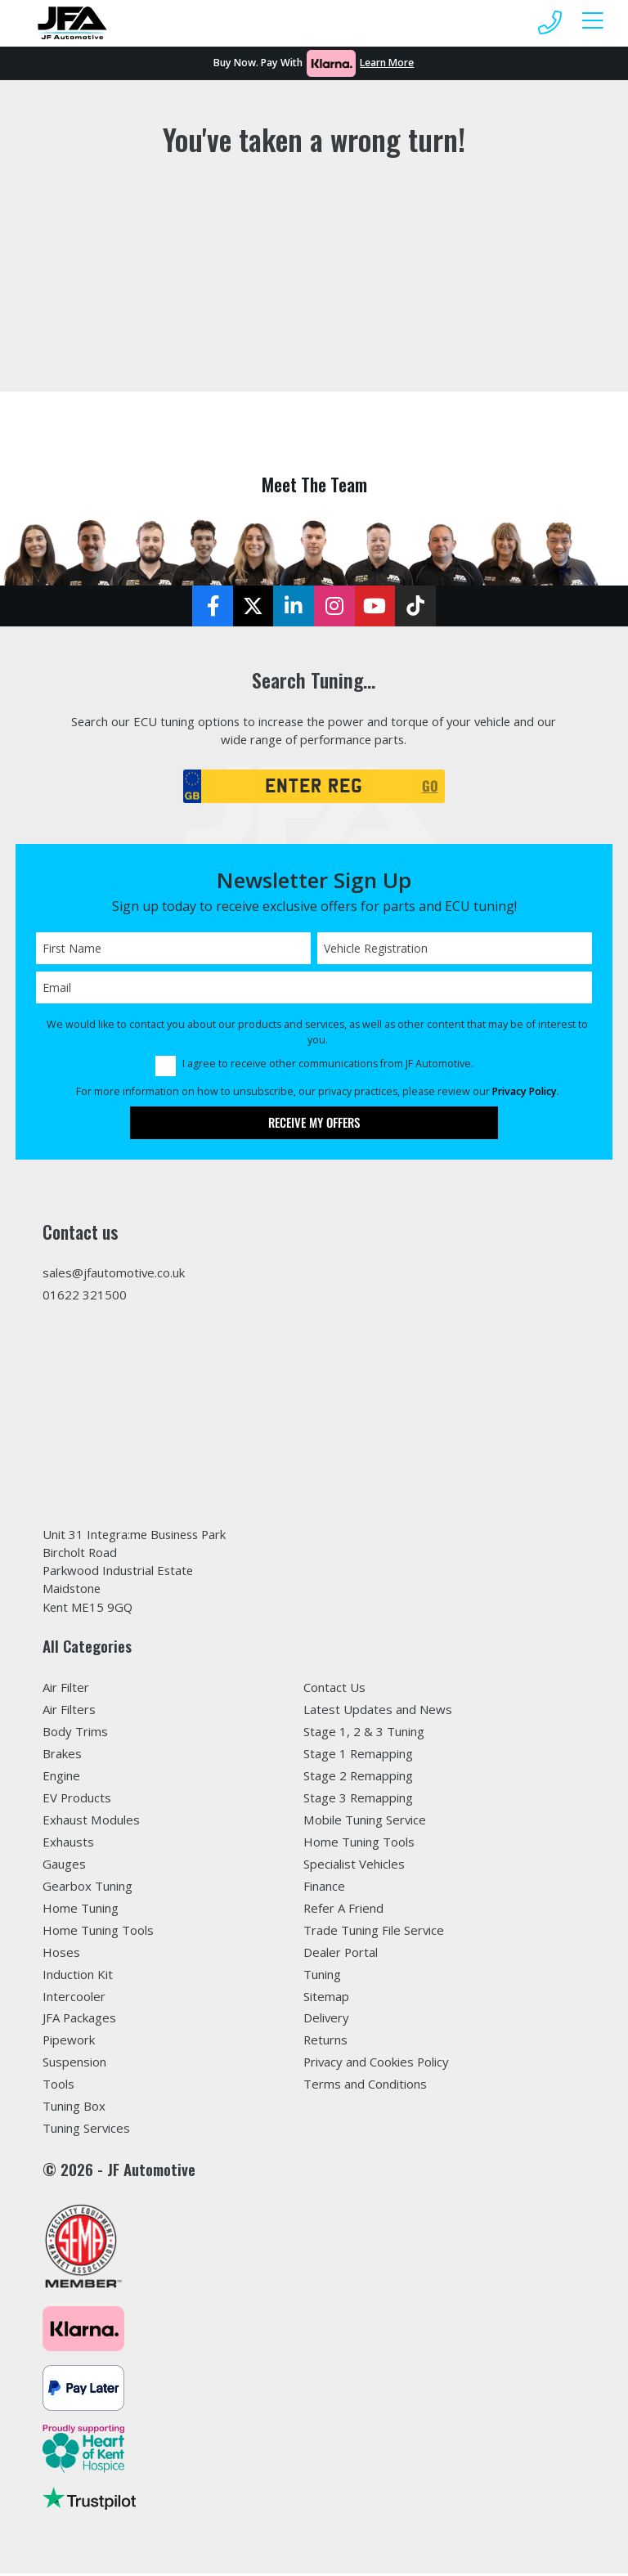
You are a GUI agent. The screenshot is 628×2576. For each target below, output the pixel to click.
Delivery (326, 2020)
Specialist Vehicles (354, 1866)
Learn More (387, 63)
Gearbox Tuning (87, 1888)
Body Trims (75, 1734)
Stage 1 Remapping (358, 1756)
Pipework (69, 2042)
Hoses (61, 1954)
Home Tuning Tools (98, 1932)
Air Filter (66, 1689)
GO (430, 787)
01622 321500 (85, 1296)
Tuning (322, 1976)
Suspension (74, 2064)
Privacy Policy (524, 1093)
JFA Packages (79, 2020)
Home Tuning (81, 1910)
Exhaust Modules (91, 1822)
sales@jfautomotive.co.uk (114, 1274)
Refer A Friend (343, 1910)
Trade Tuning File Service (373, 1932)
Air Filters (69, 1711)
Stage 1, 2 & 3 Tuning (363, 1734)
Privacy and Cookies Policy (376, 2064)
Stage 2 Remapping (358, 1778)
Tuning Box (74, 2108)
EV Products (77, 1800)
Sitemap (326, 1998)
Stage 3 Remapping (358, 1800)
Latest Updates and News (377, 1711)
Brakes (62, 1756)
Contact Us (334, 1689)
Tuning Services (86, 2130)
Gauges (64, 1866)
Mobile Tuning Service (364, 1822)
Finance (324, 1888)
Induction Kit (78, 1976)
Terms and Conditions (365, 2086)
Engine (61, 1778)
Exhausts (68, 1844)
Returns (325, 2042)
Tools (58, 2086)
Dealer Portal (340, 1954)
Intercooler (74, 1998)
